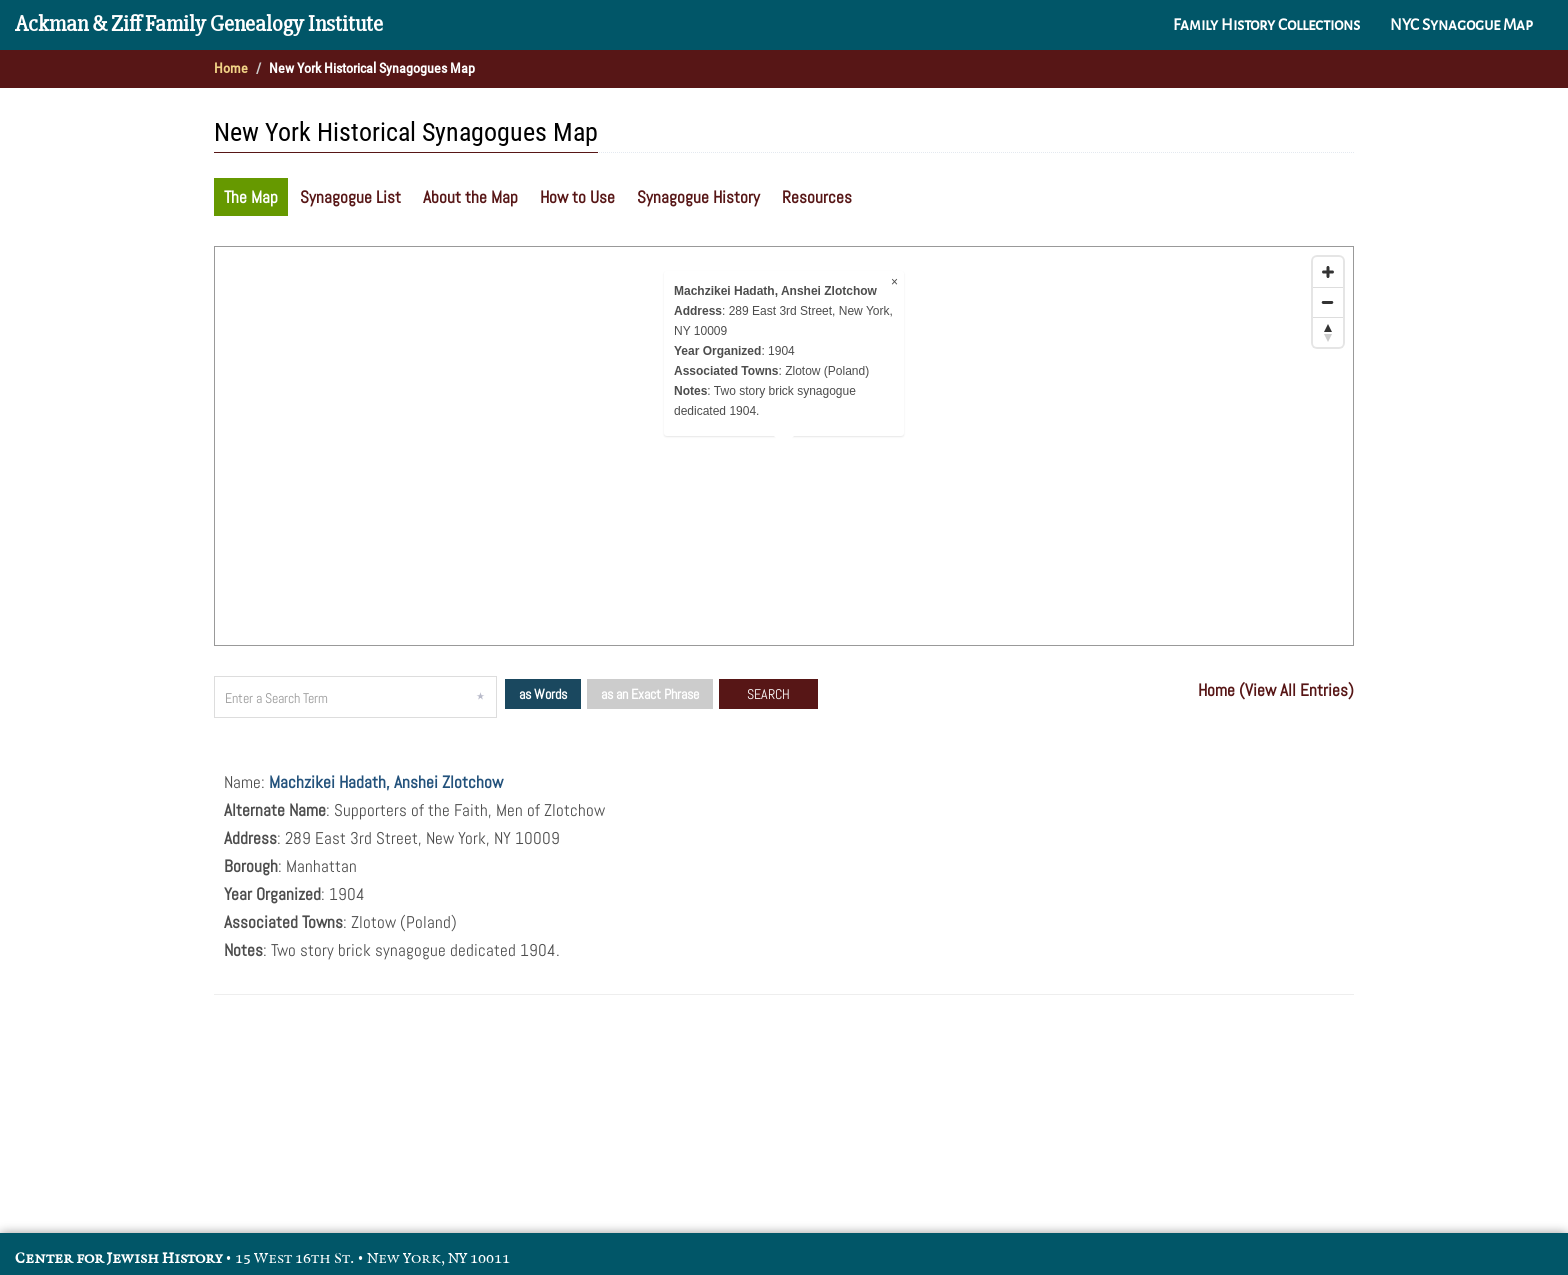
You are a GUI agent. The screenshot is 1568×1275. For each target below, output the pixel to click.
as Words (543, 694)
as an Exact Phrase (650, 694)
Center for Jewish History (118, 1258)
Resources (817, 197)
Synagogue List (350, 197)
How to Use (577, 197)
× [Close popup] (894, 282)
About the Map (470, 197)
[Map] (784, 446)
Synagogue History (698, 197)
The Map (251, 197)
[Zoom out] (1328, 302)
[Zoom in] (1328, 272)
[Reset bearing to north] (1328, 332)
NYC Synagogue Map (1461, 25)
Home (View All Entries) (1276, 690)
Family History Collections (1266, 25)
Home (231, 68)
